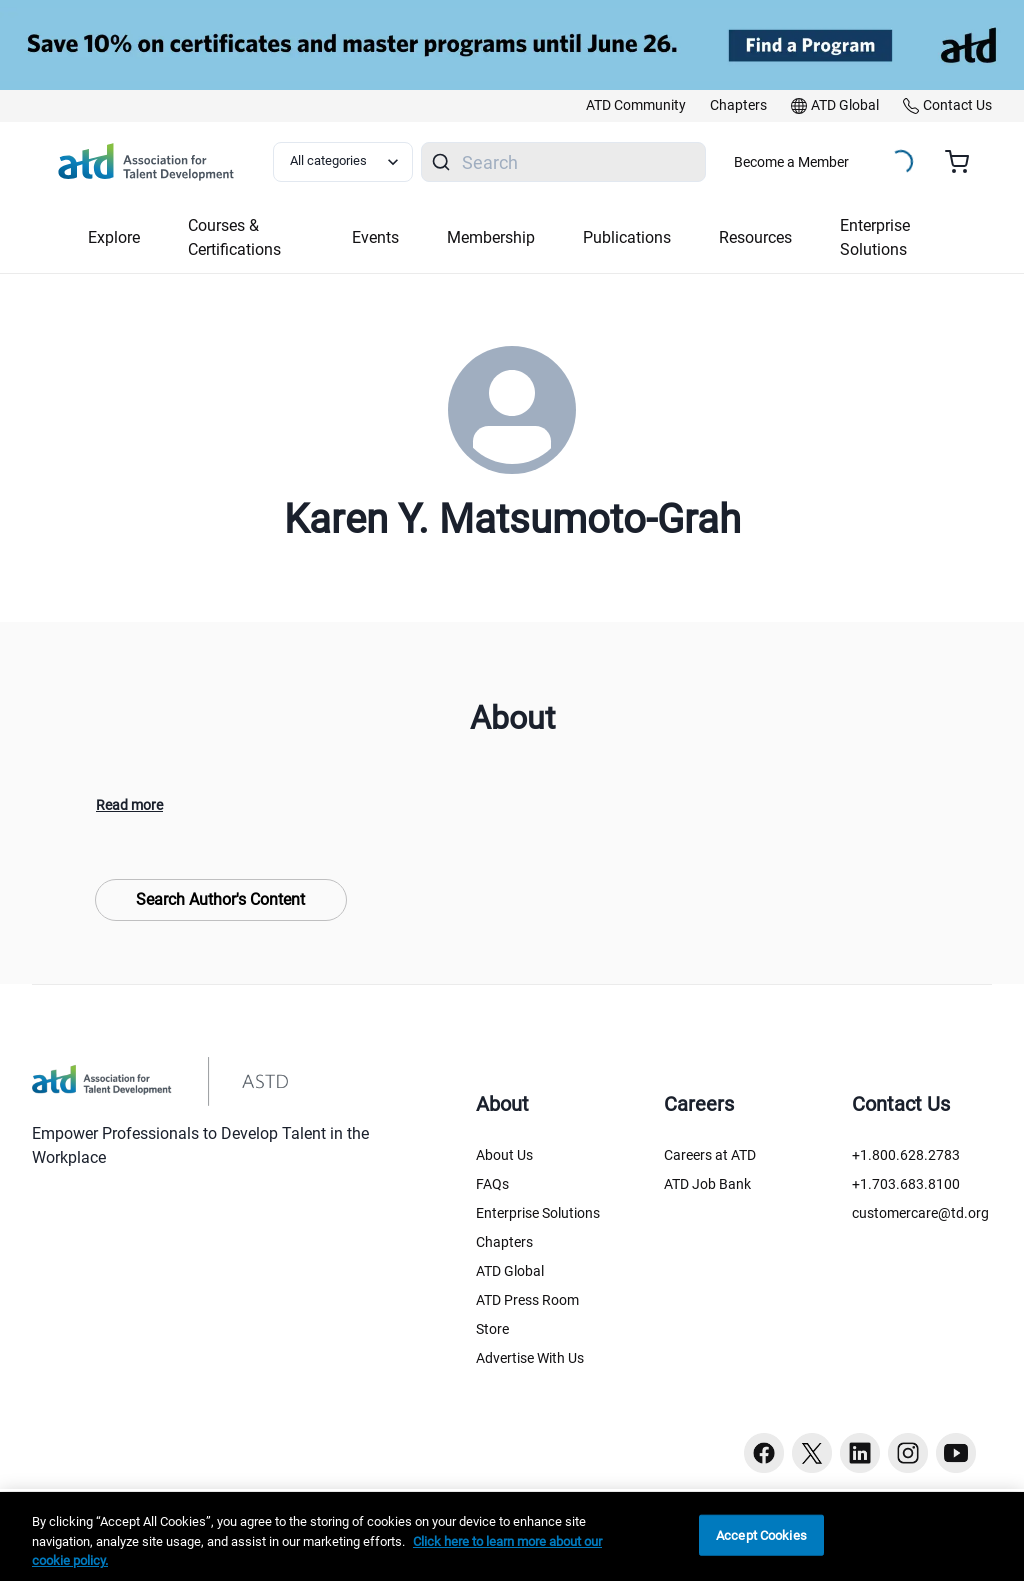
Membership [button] (491, 237)
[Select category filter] (343, 162)
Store (492, 1329)
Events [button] (375, 237)
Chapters (504, 1242)
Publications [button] (627, 237)
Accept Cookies (761, 1534)
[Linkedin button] (860, 1453)
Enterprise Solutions (538, 1213)
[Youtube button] (956, 1453)
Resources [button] (755, 237)
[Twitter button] (812, 1453)
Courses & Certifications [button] (234, 237)
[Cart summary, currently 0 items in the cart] (964, 162)
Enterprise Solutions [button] (875, 237)
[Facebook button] (764, 1453)
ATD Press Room (527, 1300)
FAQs (492, 1184)
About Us (504, 1155)
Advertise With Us (530, 1358)
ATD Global (510, 1271)
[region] (512, 1536)
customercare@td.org (920, 1213)
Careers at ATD (710, 1155)
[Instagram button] (908, 1453)
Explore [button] (114, 237)
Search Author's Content (220, 899)
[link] (636, 106)
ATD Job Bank (707, 1184)
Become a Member (791, 162)
